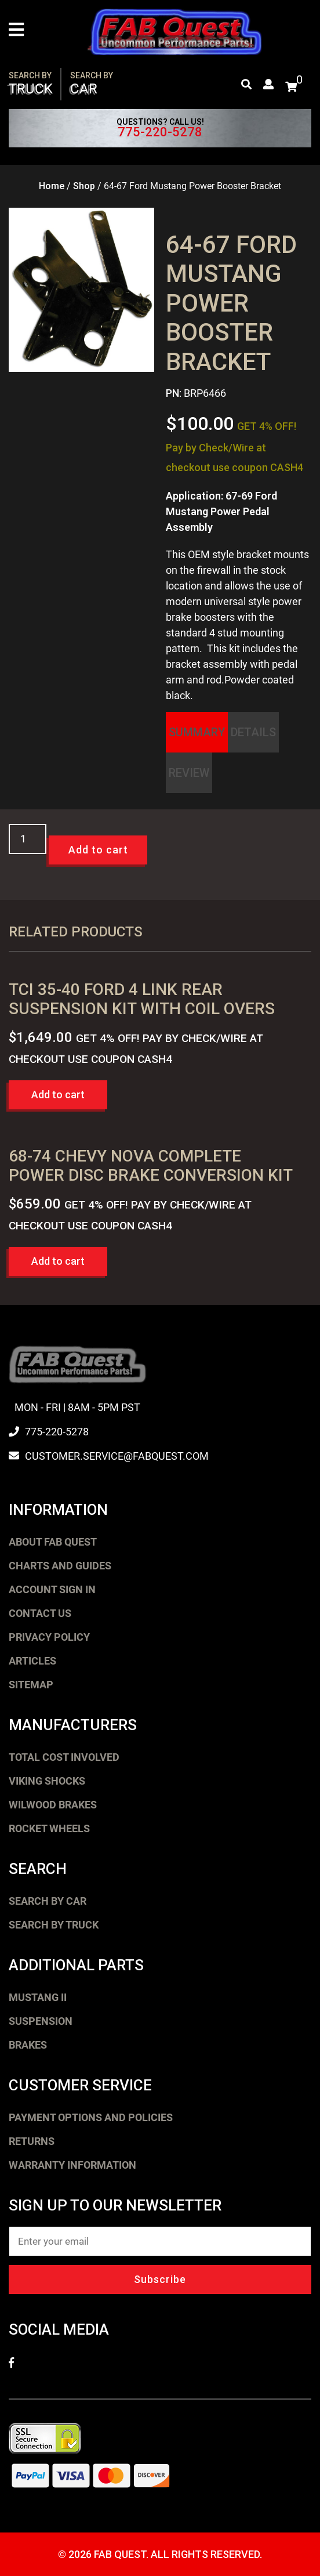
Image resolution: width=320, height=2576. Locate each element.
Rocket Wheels (49, 1828)
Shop (84, 185)
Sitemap (31, 1684)
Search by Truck (54, 1925)
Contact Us (40, 1613)
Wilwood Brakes (53, 1805)
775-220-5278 (160, 132)
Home (51, 185)
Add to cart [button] (58, 1094)
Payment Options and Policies (91, 2117)
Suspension (40, 2021)
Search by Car (47, 1901)
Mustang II (38, 1997)
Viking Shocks (47, 1781)
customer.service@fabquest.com (117, 1456)
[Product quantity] (27, 839)
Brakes (28, 2045)
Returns (31, 2141)
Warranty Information (72, 2165)
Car (91, 84)
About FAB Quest (53, 1542)
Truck (31, 84)
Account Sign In (52, 1589)
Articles (32, 1661)
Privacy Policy (49, 1637)
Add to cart (98, 850)
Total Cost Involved (64, 1757)
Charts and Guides (60, 1566)
